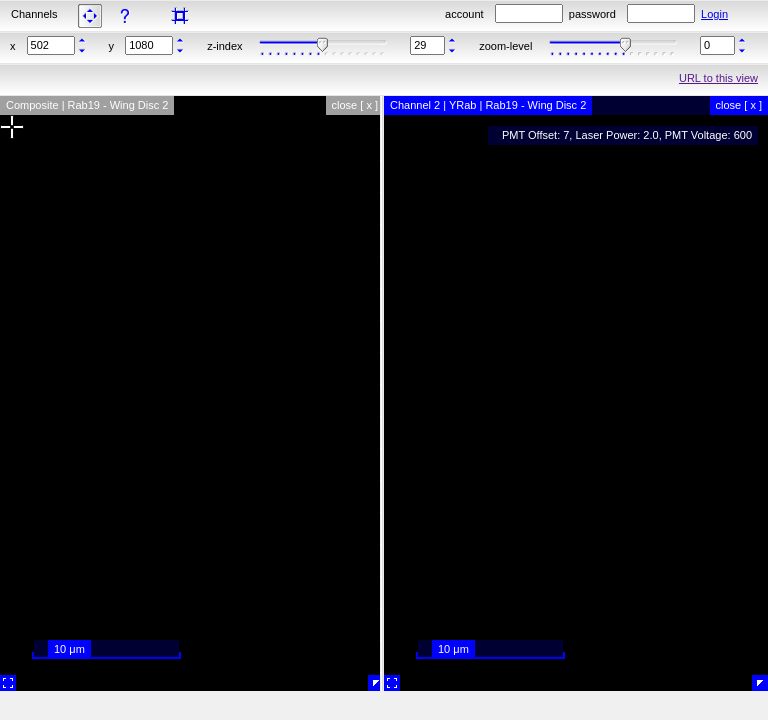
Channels (34, 14)
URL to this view (718, 78)
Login (714, 14)
